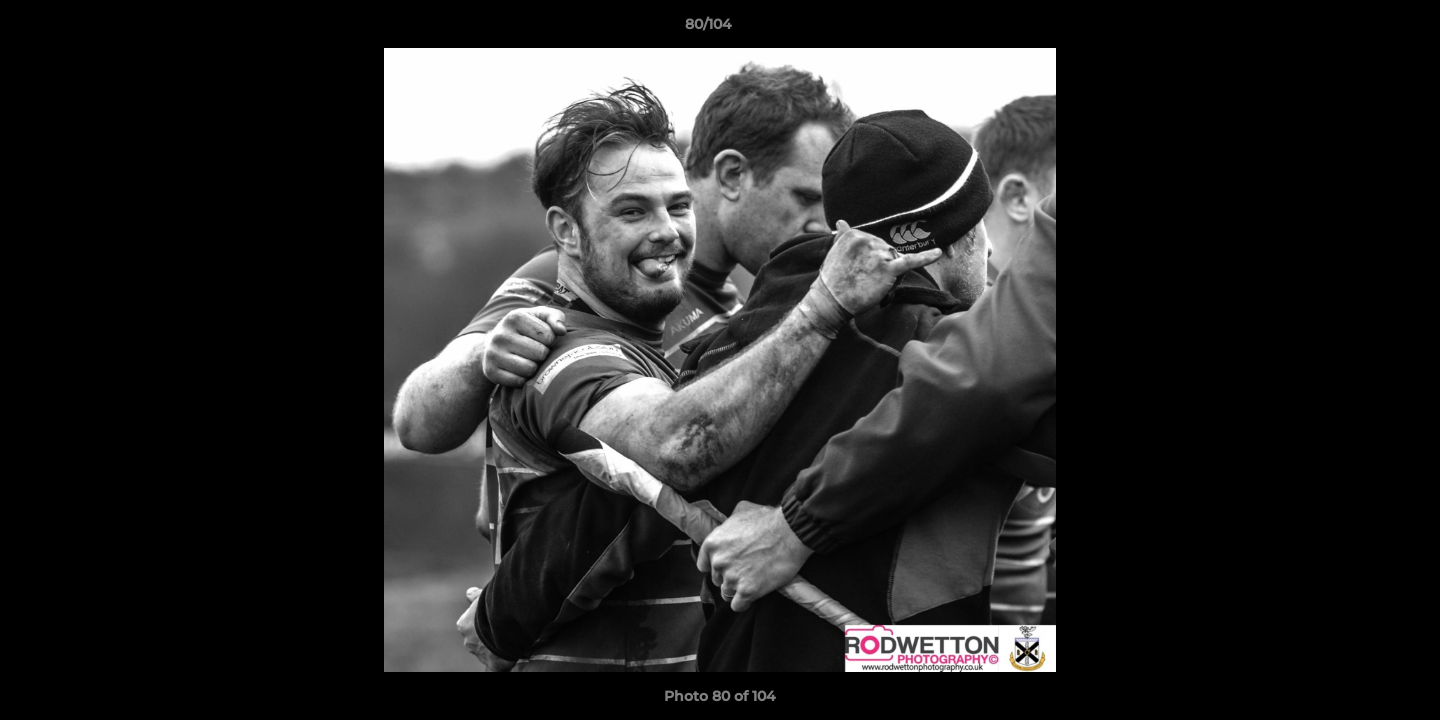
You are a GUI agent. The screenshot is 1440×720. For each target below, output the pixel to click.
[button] (1356, 29)
